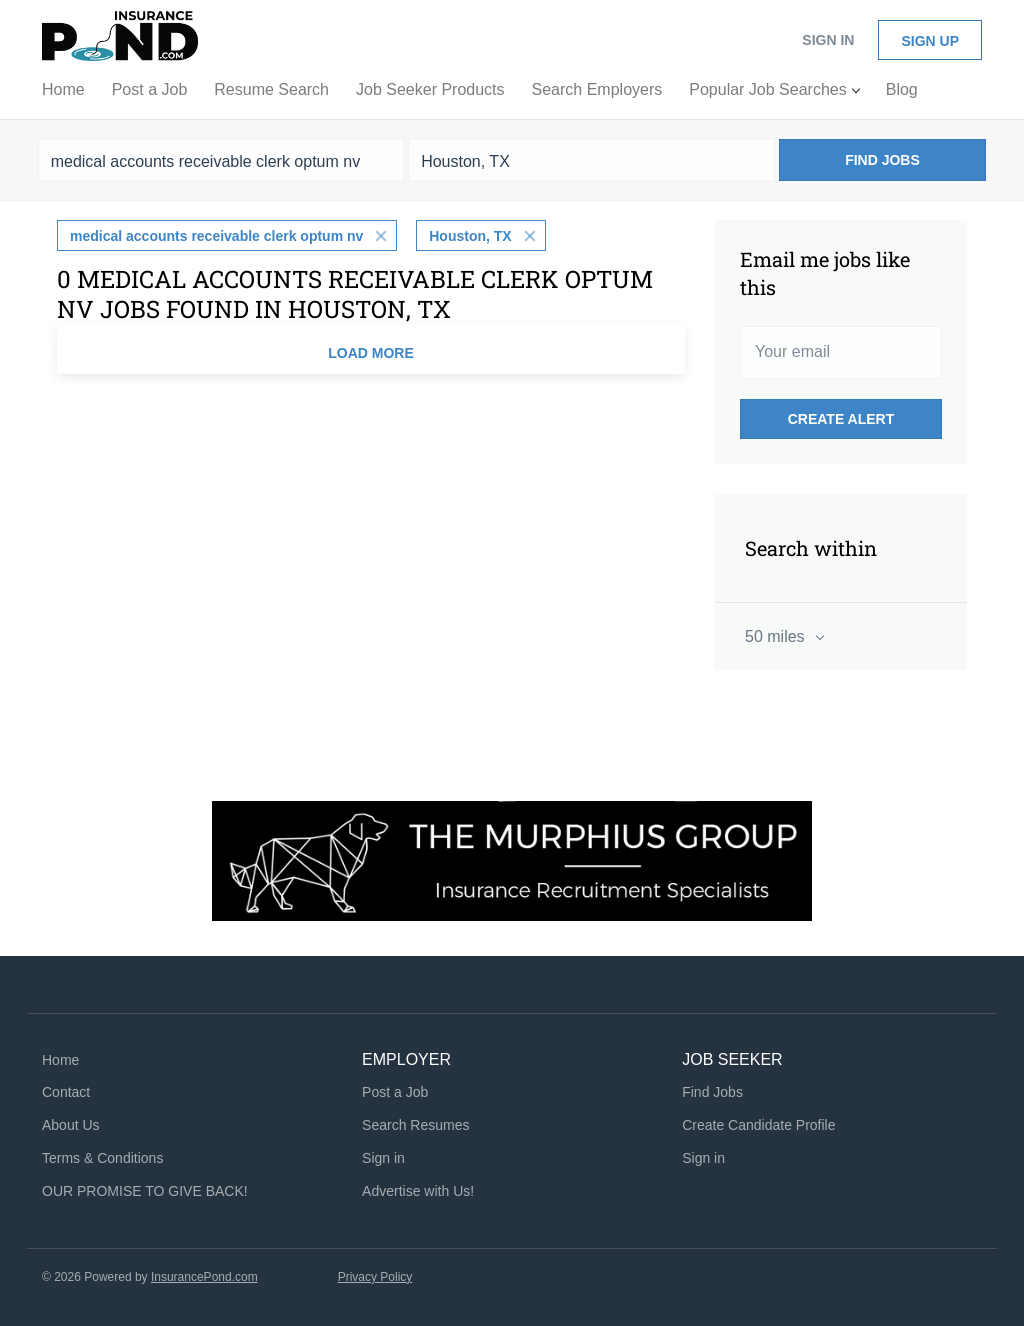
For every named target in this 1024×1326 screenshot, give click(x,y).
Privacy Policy (375, 1277)
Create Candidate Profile (758, 1125)
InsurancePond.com (204, 1277)
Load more (371, 353)
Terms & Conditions (102, 1158)
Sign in (828, 40)
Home (60, 1060)
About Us (71, 1125)
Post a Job (395, 1092)
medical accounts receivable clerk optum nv (216, 236)
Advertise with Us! (418, 1191)
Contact (66, 1092)
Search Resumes (415, 1125)
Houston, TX (470, 236)
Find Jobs (882, 160)
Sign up (930, 41)
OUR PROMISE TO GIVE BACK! (145, 1191)
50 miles (777, 636)
